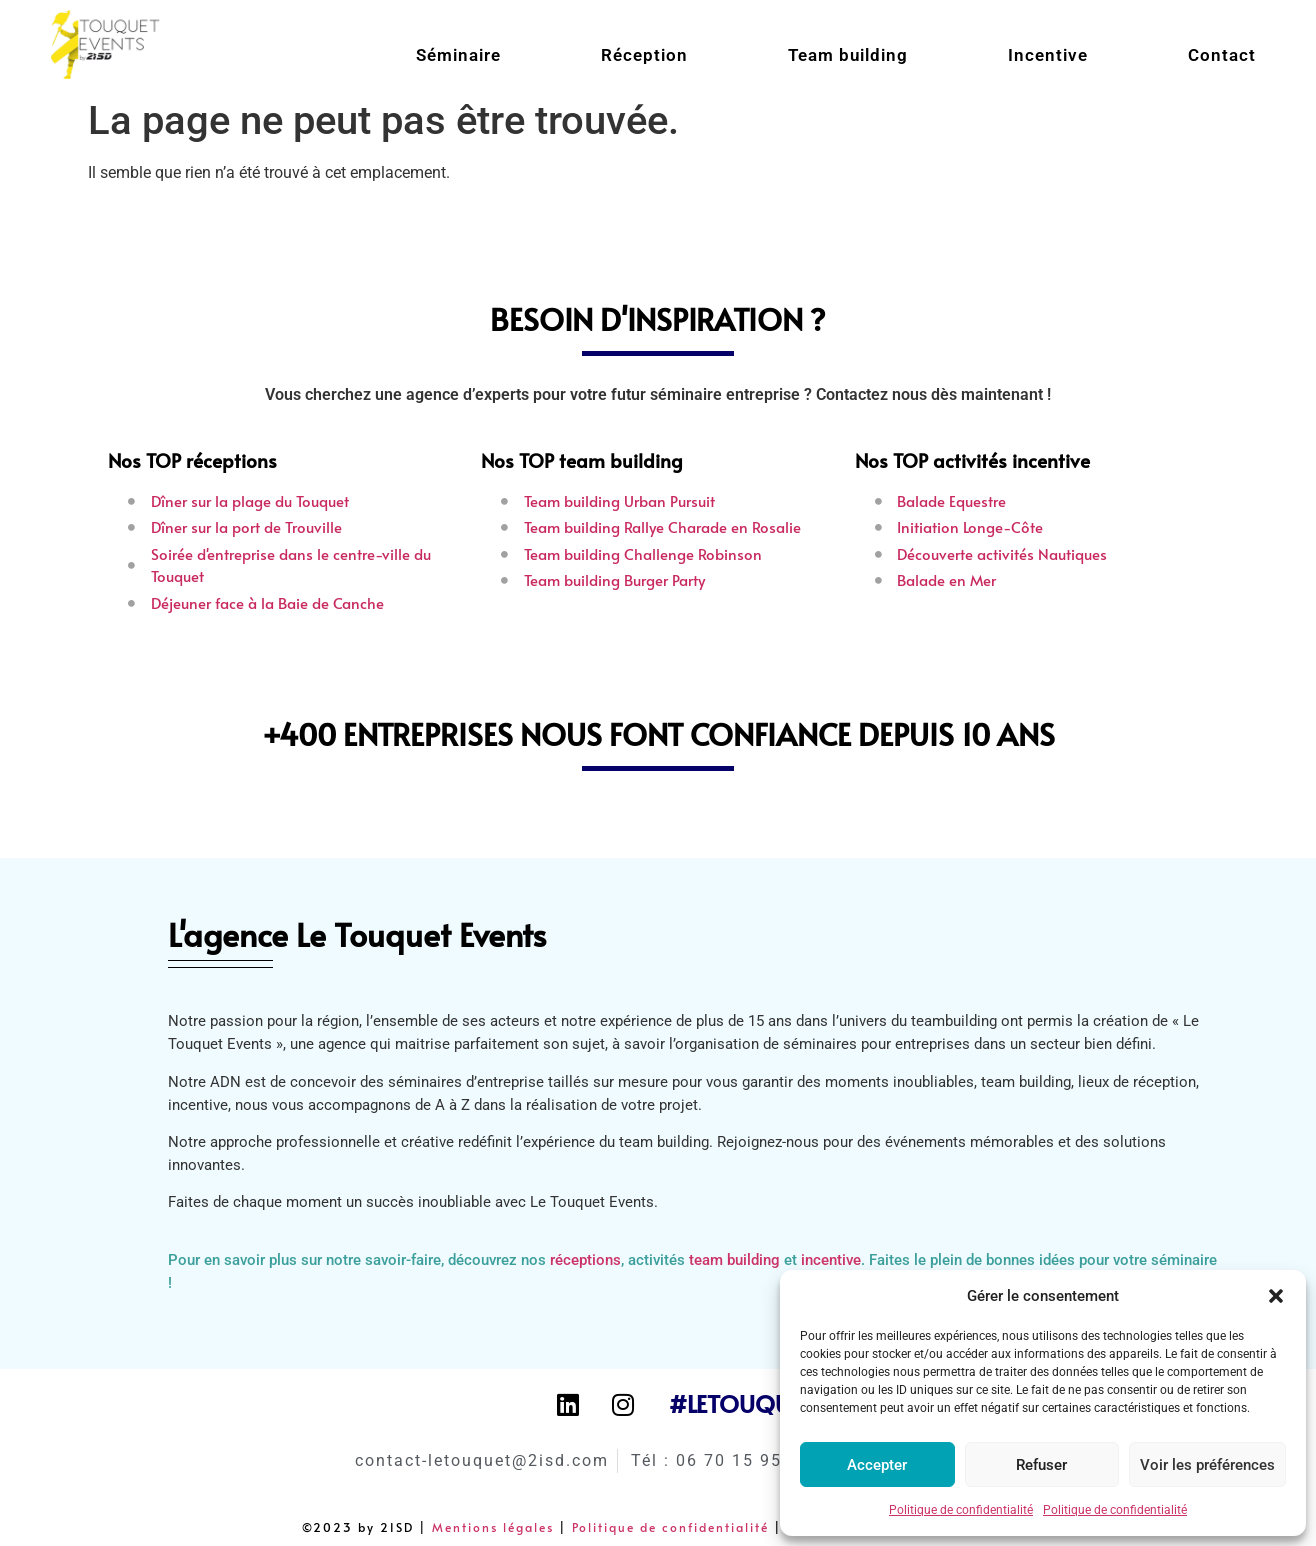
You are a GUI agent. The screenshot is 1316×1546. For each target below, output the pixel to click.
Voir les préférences (1207, 1465)
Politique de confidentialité (961, 1510)
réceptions (585, 1260)
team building (734, 1260)
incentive (831, 1260)
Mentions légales (493, 1527)
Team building (848, 55)
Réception (644, 55)
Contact (1222, 55)
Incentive (1048, 55)
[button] (1276, 1296)
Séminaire (458, 55)
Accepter (877, 1465)
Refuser (1041, 1465)
